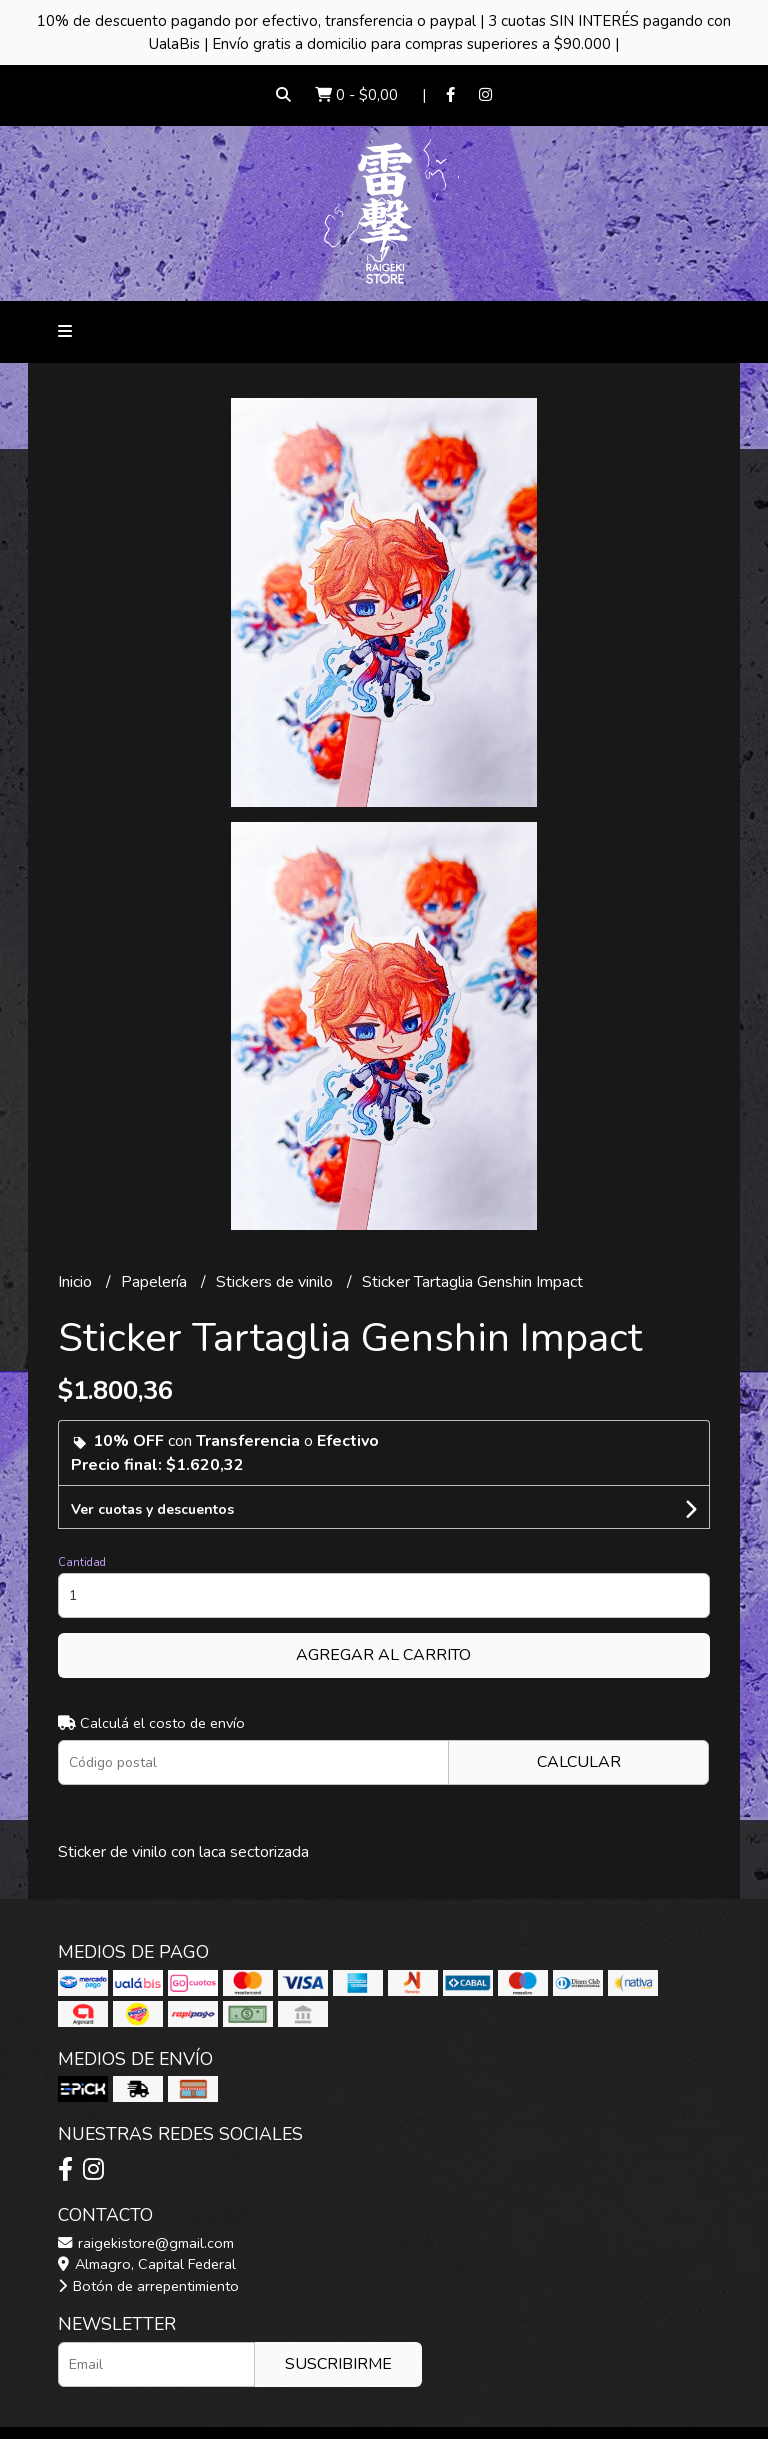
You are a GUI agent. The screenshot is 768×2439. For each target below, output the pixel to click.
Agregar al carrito (383, 1655)
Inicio (77, 1282)
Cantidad (82, 1562)
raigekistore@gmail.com (146, 2243)
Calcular (579, 1762)
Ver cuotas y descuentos (152, 1509)
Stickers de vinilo (276, 1282)
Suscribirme (338, 2364)
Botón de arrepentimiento (148, 2286)
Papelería (156, 1282)
